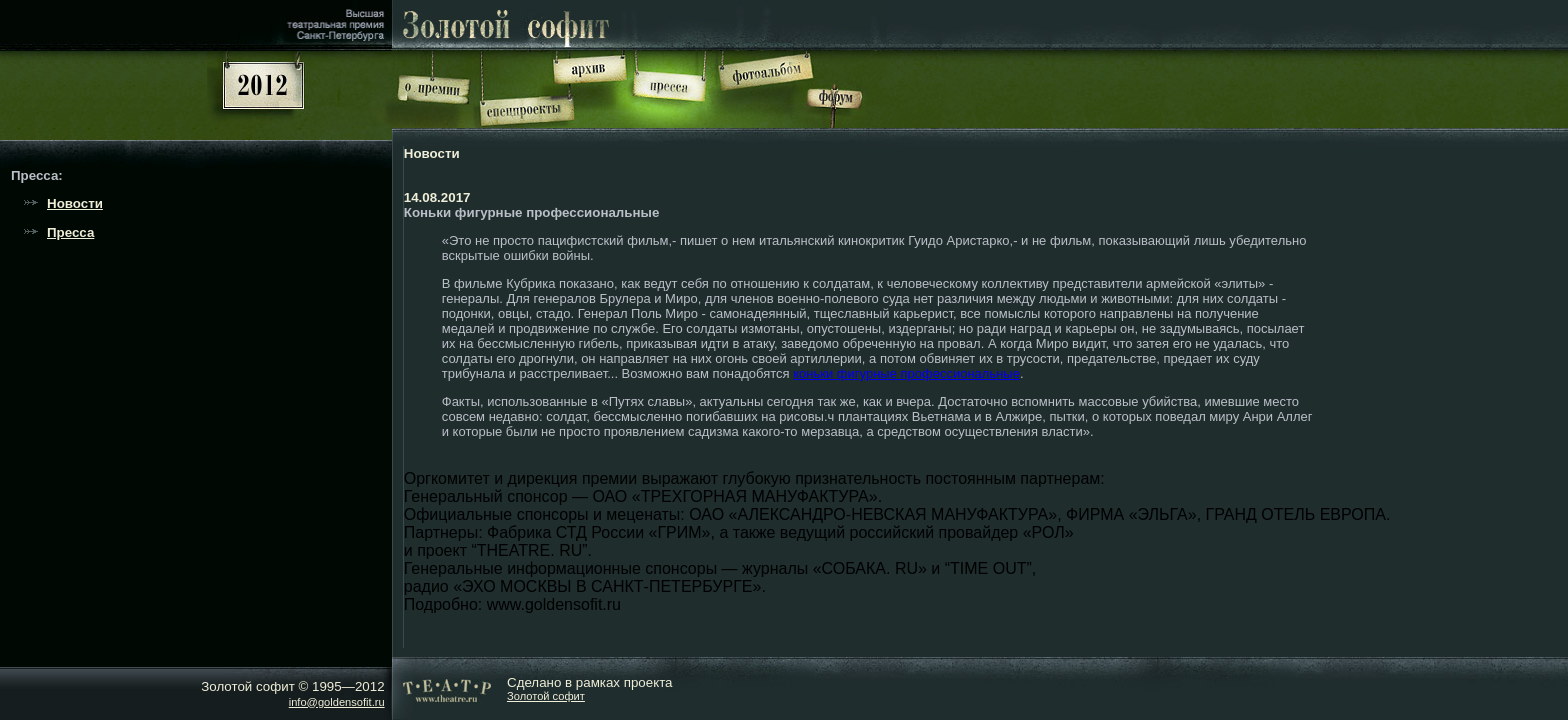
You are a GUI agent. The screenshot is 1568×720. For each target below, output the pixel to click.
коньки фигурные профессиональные (906, 373)
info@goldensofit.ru (337, 702)
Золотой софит (546, 696)
